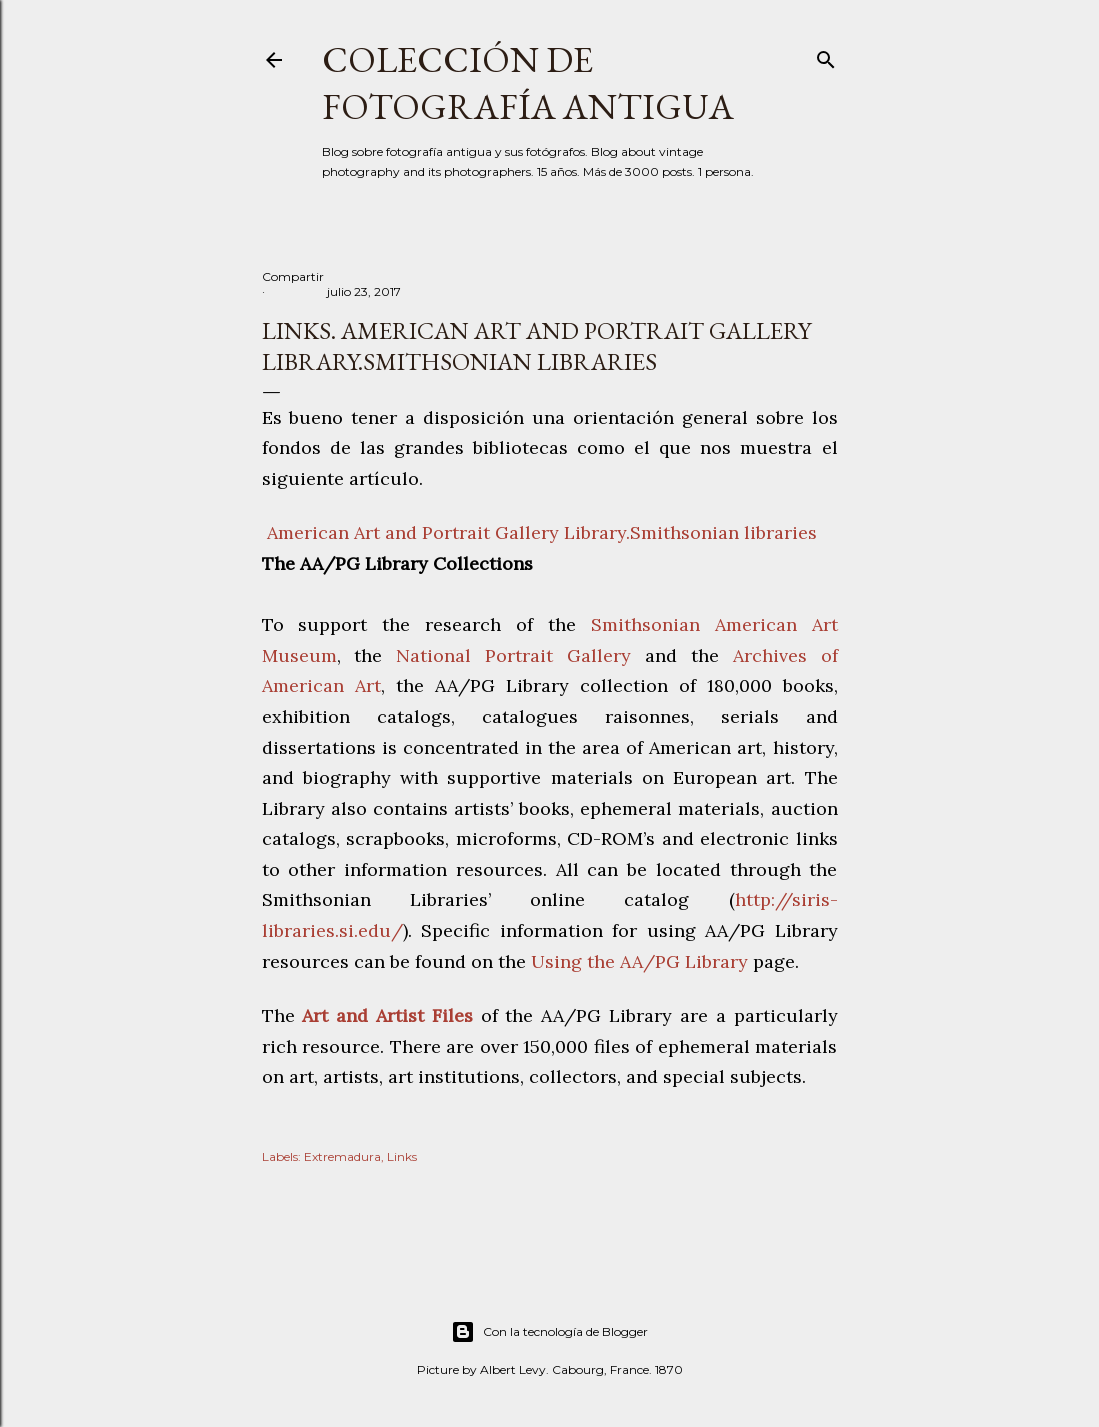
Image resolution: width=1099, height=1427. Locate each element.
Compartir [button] (293, 276)
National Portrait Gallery (513, 655)
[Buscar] (826, 55)
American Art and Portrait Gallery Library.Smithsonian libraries (539, 532)
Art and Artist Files (387, 1015)
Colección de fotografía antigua (528, 83)
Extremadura (342, 1156)
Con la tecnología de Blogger (549, 1332)
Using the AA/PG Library (639, 961)
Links (402, 1156)
